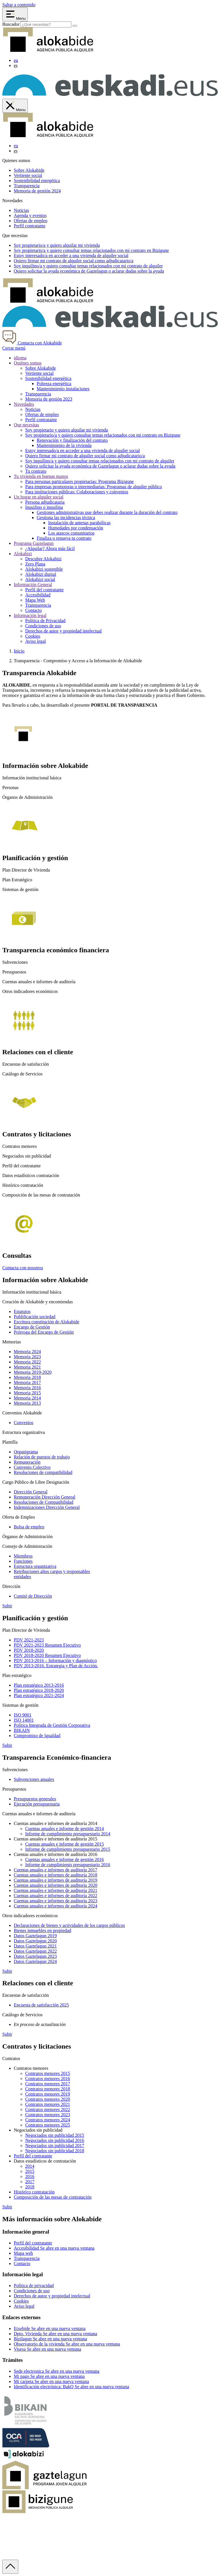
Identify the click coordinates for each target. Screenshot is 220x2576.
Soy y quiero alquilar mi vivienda (57, 245)
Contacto (33, 610)
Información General (33, 584)
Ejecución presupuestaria (37, 1804)
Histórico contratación (34, 2191)
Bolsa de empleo (29, 1526)
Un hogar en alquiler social (38, 496)
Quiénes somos (28, 362)
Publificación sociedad (34, 1316)
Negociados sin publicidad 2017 (54, 2145)
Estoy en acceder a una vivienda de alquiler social (71, 255)
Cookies (32, 636)
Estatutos (22, 1311)
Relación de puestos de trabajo (42, 1456)
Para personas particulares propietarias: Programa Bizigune (79, 481)
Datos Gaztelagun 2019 (35, 1935)
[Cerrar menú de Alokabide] (15, 106)
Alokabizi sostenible (44, 569)
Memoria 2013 (27, 1403)
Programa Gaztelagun (34, 543)
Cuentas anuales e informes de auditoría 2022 (55, 1895)
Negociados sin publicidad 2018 (54, 2150)
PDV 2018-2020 (29, 1650)
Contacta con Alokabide (32, 342)
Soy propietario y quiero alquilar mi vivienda (66, 429)
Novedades (24, 404)
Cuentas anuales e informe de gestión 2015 (64, 1844)
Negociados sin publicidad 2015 (54, 2135)
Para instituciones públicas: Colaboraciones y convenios (76, 491)
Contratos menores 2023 (47, 2114)
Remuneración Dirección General (44, 1497)
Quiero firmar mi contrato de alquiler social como (73, 260)
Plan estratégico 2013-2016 (39, 1685)
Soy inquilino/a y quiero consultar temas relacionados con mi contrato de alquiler (99, 460)
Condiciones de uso (43, 625)
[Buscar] (74, 26)
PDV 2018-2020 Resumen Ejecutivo (47, 1655)
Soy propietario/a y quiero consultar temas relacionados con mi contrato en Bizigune (102, 435)
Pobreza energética (54, 383)
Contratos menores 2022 (47, 2109)
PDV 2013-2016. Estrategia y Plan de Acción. (56, 1665)
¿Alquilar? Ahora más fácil (50, 548)
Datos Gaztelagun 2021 (35, 1946)
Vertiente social (28, 175)
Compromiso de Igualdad (37, 1735)
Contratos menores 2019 (47, 2094)
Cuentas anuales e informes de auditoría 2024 (55, 1905)
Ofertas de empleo (30, 220)
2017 (29, 2181)
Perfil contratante (30, 225)
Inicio (19, 651)
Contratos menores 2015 (47, 2073)
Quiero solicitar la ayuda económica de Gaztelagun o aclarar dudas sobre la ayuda (100, 466)
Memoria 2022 (27, 1361)
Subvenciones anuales (34, 1779)
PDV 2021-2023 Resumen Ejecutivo (47, 1645)
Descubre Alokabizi (43, 558)
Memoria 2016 (27, 1387)
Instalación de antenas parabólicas (79, 522)
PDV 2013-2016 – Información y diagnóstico (55, 1660)
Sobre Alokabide (29, 170)
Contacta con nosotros (22, 1267)
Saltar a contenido (19, 4)
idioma (20, 357)
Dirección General (31, 1491)
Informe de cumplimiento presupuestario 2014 (67, 1833)
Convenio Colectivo (32, 1467)
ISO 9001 (23, 1714)
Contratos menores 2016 (47, 2078)
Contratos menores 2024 (47, 2119)
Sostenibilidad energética (37, 180)
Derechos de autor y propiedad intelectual (63, 630)
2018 (29, 2186)
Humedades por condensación (75, 527)
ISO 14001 (24, 1720)
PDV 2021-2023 (29, 1639)
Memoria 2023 (27, 1356)
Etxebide (50, 2328)
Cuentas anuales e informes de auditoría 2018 (55, 1875)
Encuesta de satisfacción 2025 (41, 2005)
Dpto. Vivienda (55, 2333)
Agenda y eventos (30, 215)
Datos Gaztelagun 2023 (35, 1956)
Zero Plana (35, 563)
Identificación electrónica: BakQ (71, 2386)
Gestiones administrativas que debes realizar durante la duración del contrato (107, 512)
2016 (29, 2176)
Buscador (10, 24)
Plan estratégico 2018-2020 (39, 1690)
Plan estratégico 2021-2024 (39, 1695)
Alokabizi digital (40, 574)
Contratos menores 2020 (47, 2099)
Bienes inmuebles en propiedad (42, 1930)
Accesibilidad (37, 594)
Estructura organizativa (35, 1566)
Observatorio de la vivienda (67, 2344)
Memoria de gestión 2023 (48, 399)
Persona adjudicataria (44, 502)
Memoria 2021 (27, 1367)
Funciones (23, 1561)
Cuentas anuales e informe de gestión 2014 (64, 1828)
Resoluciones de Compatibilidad (43, 1502)
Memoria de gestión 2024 (37, 190)
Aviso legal (35, 641)
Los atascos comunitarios (71, 533)
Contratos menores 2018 (47, 2088)
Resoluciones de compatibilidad (43, 1472)
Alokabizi (23, 553)
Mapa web (23, 2253)
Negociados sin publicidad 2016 (54, 2140)
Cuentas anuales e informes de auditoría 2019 (55, 1880)
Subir (7, 1605)
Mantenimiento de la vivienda (64, 445)
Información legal (30, 615)
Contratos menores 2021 (47, 2104)
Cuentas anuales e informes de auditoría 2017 (55, 1869)
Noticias (21, 210)
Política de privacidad (34, 2285)
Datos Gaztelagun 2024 (35, 1961)
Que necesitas (26, 424)
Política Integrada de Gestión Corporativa (52, 1725)
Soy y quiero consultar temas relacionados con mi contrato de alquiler (88, 265)
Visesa (47, 2349)
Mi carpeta (51, 2381)
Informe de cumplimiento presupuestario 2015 (67, 1849)
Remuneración (27, 1462)
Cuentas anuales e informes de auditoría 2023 (55, 1900)
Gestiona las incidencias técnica (66, 517)
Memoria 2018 (27, 1377)
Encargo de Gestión (32, 1327)
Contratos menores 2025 (47, 2124)
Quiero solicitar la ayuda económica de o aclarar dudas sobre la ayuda (89, 271)
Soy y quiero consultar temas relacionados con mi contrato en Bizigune (91, 250)
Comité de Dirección (33, 1596)
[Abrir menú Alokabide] (15, 14)
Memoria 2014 (27, 1398)
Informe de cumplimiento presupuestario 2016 (67, 1864)
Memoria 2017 (27, 1382)
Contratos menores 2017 (47, 2083)
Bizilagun (50, 2338)
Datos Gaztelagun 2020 (35, 1940)
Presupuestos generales (35, 1798)
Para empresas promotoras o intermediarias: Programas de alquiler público (93, 486)
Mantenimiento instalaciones (63, 388)
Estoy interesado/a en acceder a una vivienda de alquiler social (82, 450)
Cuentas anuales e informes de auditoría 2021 (55, 1890)
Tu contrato (35, 471)
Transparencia (27, 185)
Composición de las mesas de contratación (52, 2197)
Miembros (23, 1556)
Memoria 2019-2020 (33, 1372)
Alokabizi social (40, 579)
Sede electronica (56, 2371)
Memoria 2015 (27, 1392)
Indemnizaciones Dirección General (47, 1507)
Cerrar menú (13, 348)
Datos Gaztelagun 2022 (35, 1951)
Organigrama (26, 1451)
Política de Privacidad (45, 620)
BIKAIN (22, 1730)
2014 (29, 2166)
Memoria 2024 (27, 1351)
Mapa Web (35, 600)
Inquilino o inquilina (44, 507)
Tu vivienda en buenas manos (41, 476)
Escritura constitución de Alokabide (46, 1321)
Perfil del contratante (44, 589)
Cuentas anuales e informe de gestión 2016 (64, 1859)
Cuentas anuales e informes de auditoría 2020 (55, 1885)
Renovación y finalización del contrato (72, 440)
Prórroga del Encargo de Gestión (44, 1332)
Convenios (23, 1422)
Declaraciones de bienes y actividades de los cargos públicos (69, 1925)
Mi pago (49, 2376)
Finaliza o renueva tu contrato (64, 538)
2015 (29, 2171)
